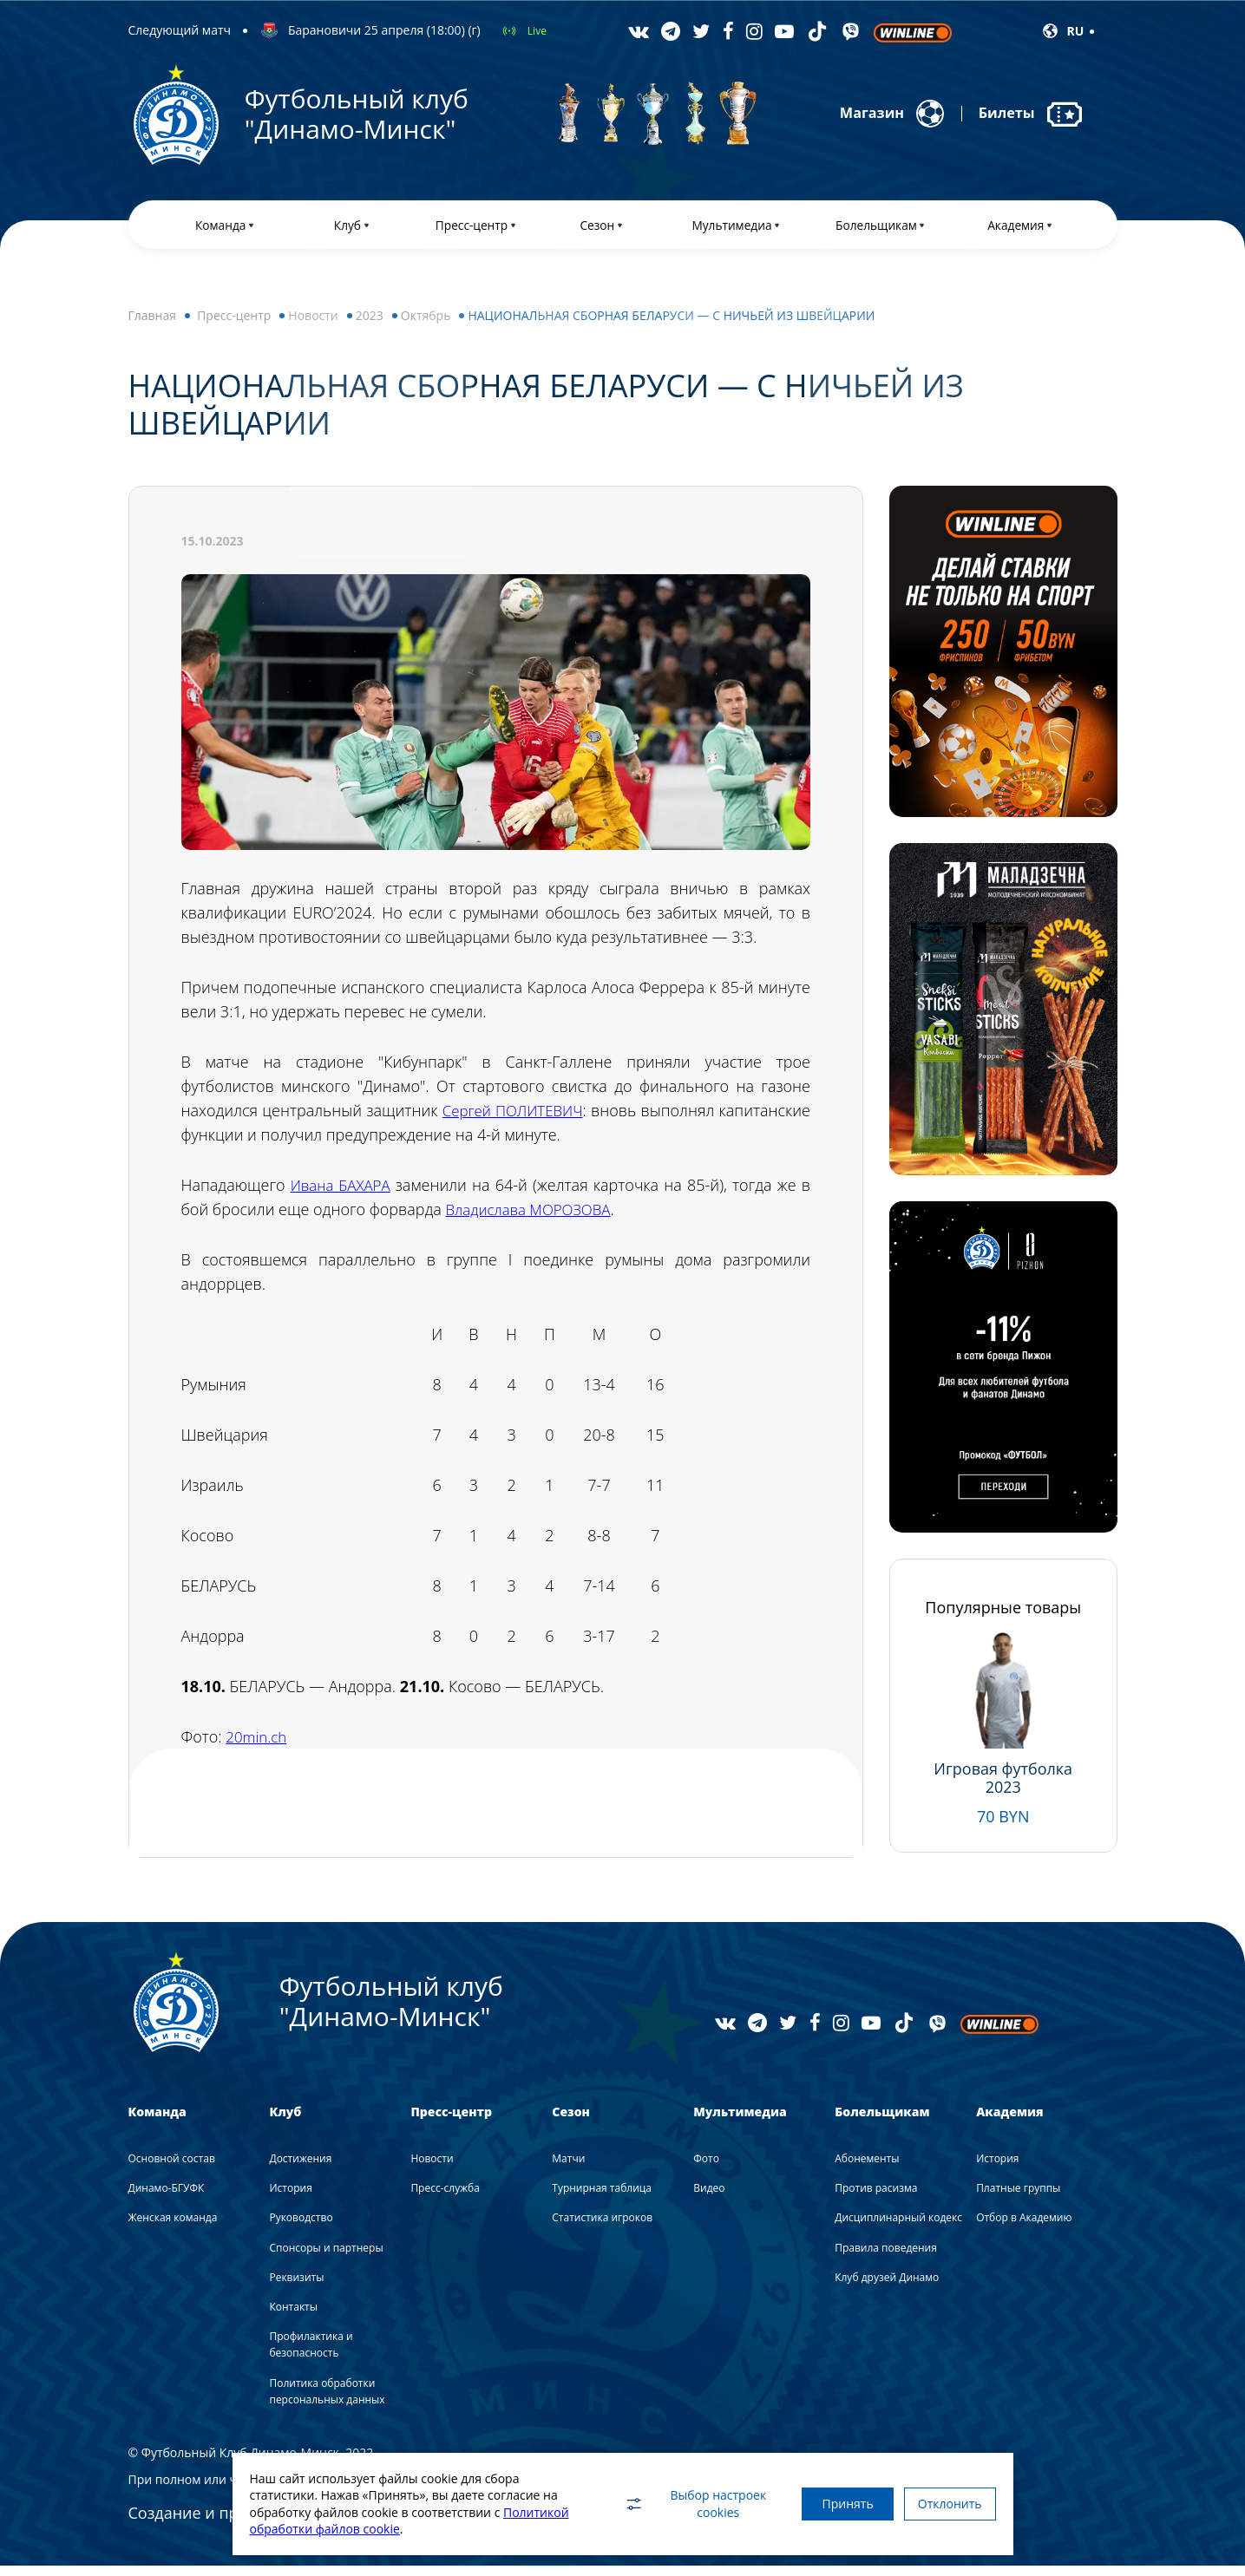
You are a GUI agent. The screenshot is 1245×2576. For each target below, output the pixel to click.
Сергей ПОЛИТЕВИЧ (568, 1120)
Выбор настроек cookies (671, 2503)
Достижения (300, 2168)
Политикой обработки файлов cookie (359, 2528)
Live (537, 30)
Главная (152, 325)
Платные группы (1018, 2198)
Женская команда (173, 2227)
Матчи (568, 2168)
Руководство (300, 2227)
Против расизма (876, 2198)
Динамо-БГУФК (166, 2198)
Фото (706, 2168)
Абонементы (867, 2168)
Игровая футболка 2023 (1003, 1788)
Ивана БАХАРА (343, 1195)
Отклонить (944, 2503)
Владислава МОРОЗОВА (534, 1219)
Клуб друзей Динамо (887, 2287)
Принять (829, 2503)
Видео (708, 2198)
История (290, 2198)
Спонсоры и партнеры (326, 2258)
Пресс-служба (444, 2198)
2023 (369, 325)
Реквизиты (296, 2287)
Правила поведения (886, 2258)
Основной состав (171, 2168)
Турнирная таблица (602, 2198)
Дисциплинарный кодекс (898, 2227)
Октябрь (426, 325)
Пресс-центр (234, 325)
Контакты (293, 2317)
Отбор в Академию (1023, 2227)
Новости (312, 325)
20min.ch (258, 1746)
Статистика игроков (602, 2227)
